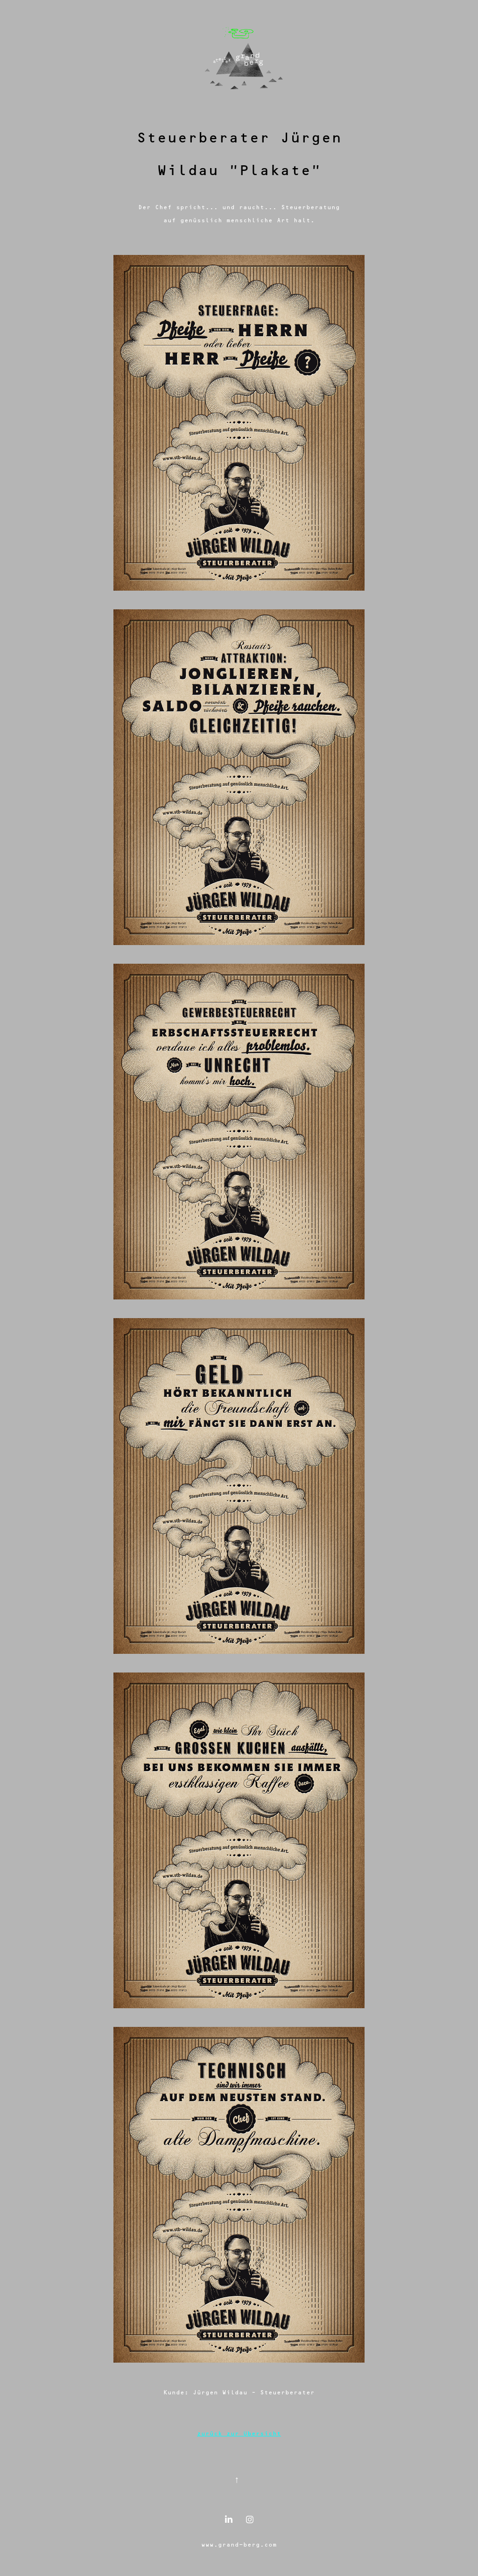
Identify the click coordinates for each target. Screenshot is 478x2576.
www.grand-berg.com (239, 2544)
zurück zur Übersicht (239, 2433)
